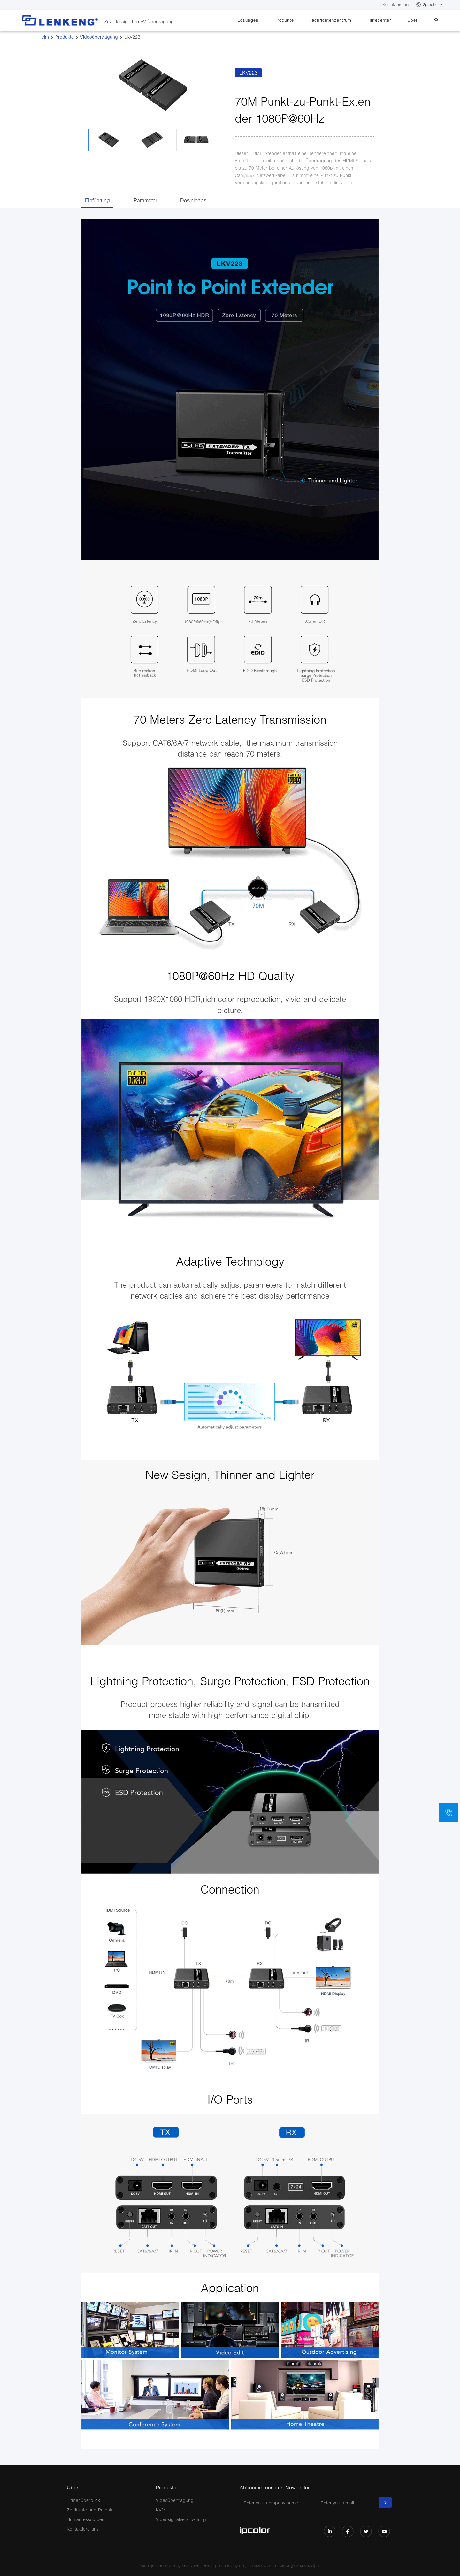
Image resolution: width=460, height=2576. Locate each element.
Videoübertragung (99, 37)
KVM (160, 2509)
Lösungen (265, 20)
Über (417, 20)
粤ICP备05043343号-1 (299, 2566)
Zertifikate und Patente (90, 2509)
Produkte (298, 20)
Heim (43, 37)
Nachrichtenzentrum (341, 20)
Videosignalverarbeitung (181, 2519)
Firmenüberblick (83, 2500)
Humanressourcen (85, 2519)
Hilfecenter (387, 20)
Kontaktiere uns (396, 4)
